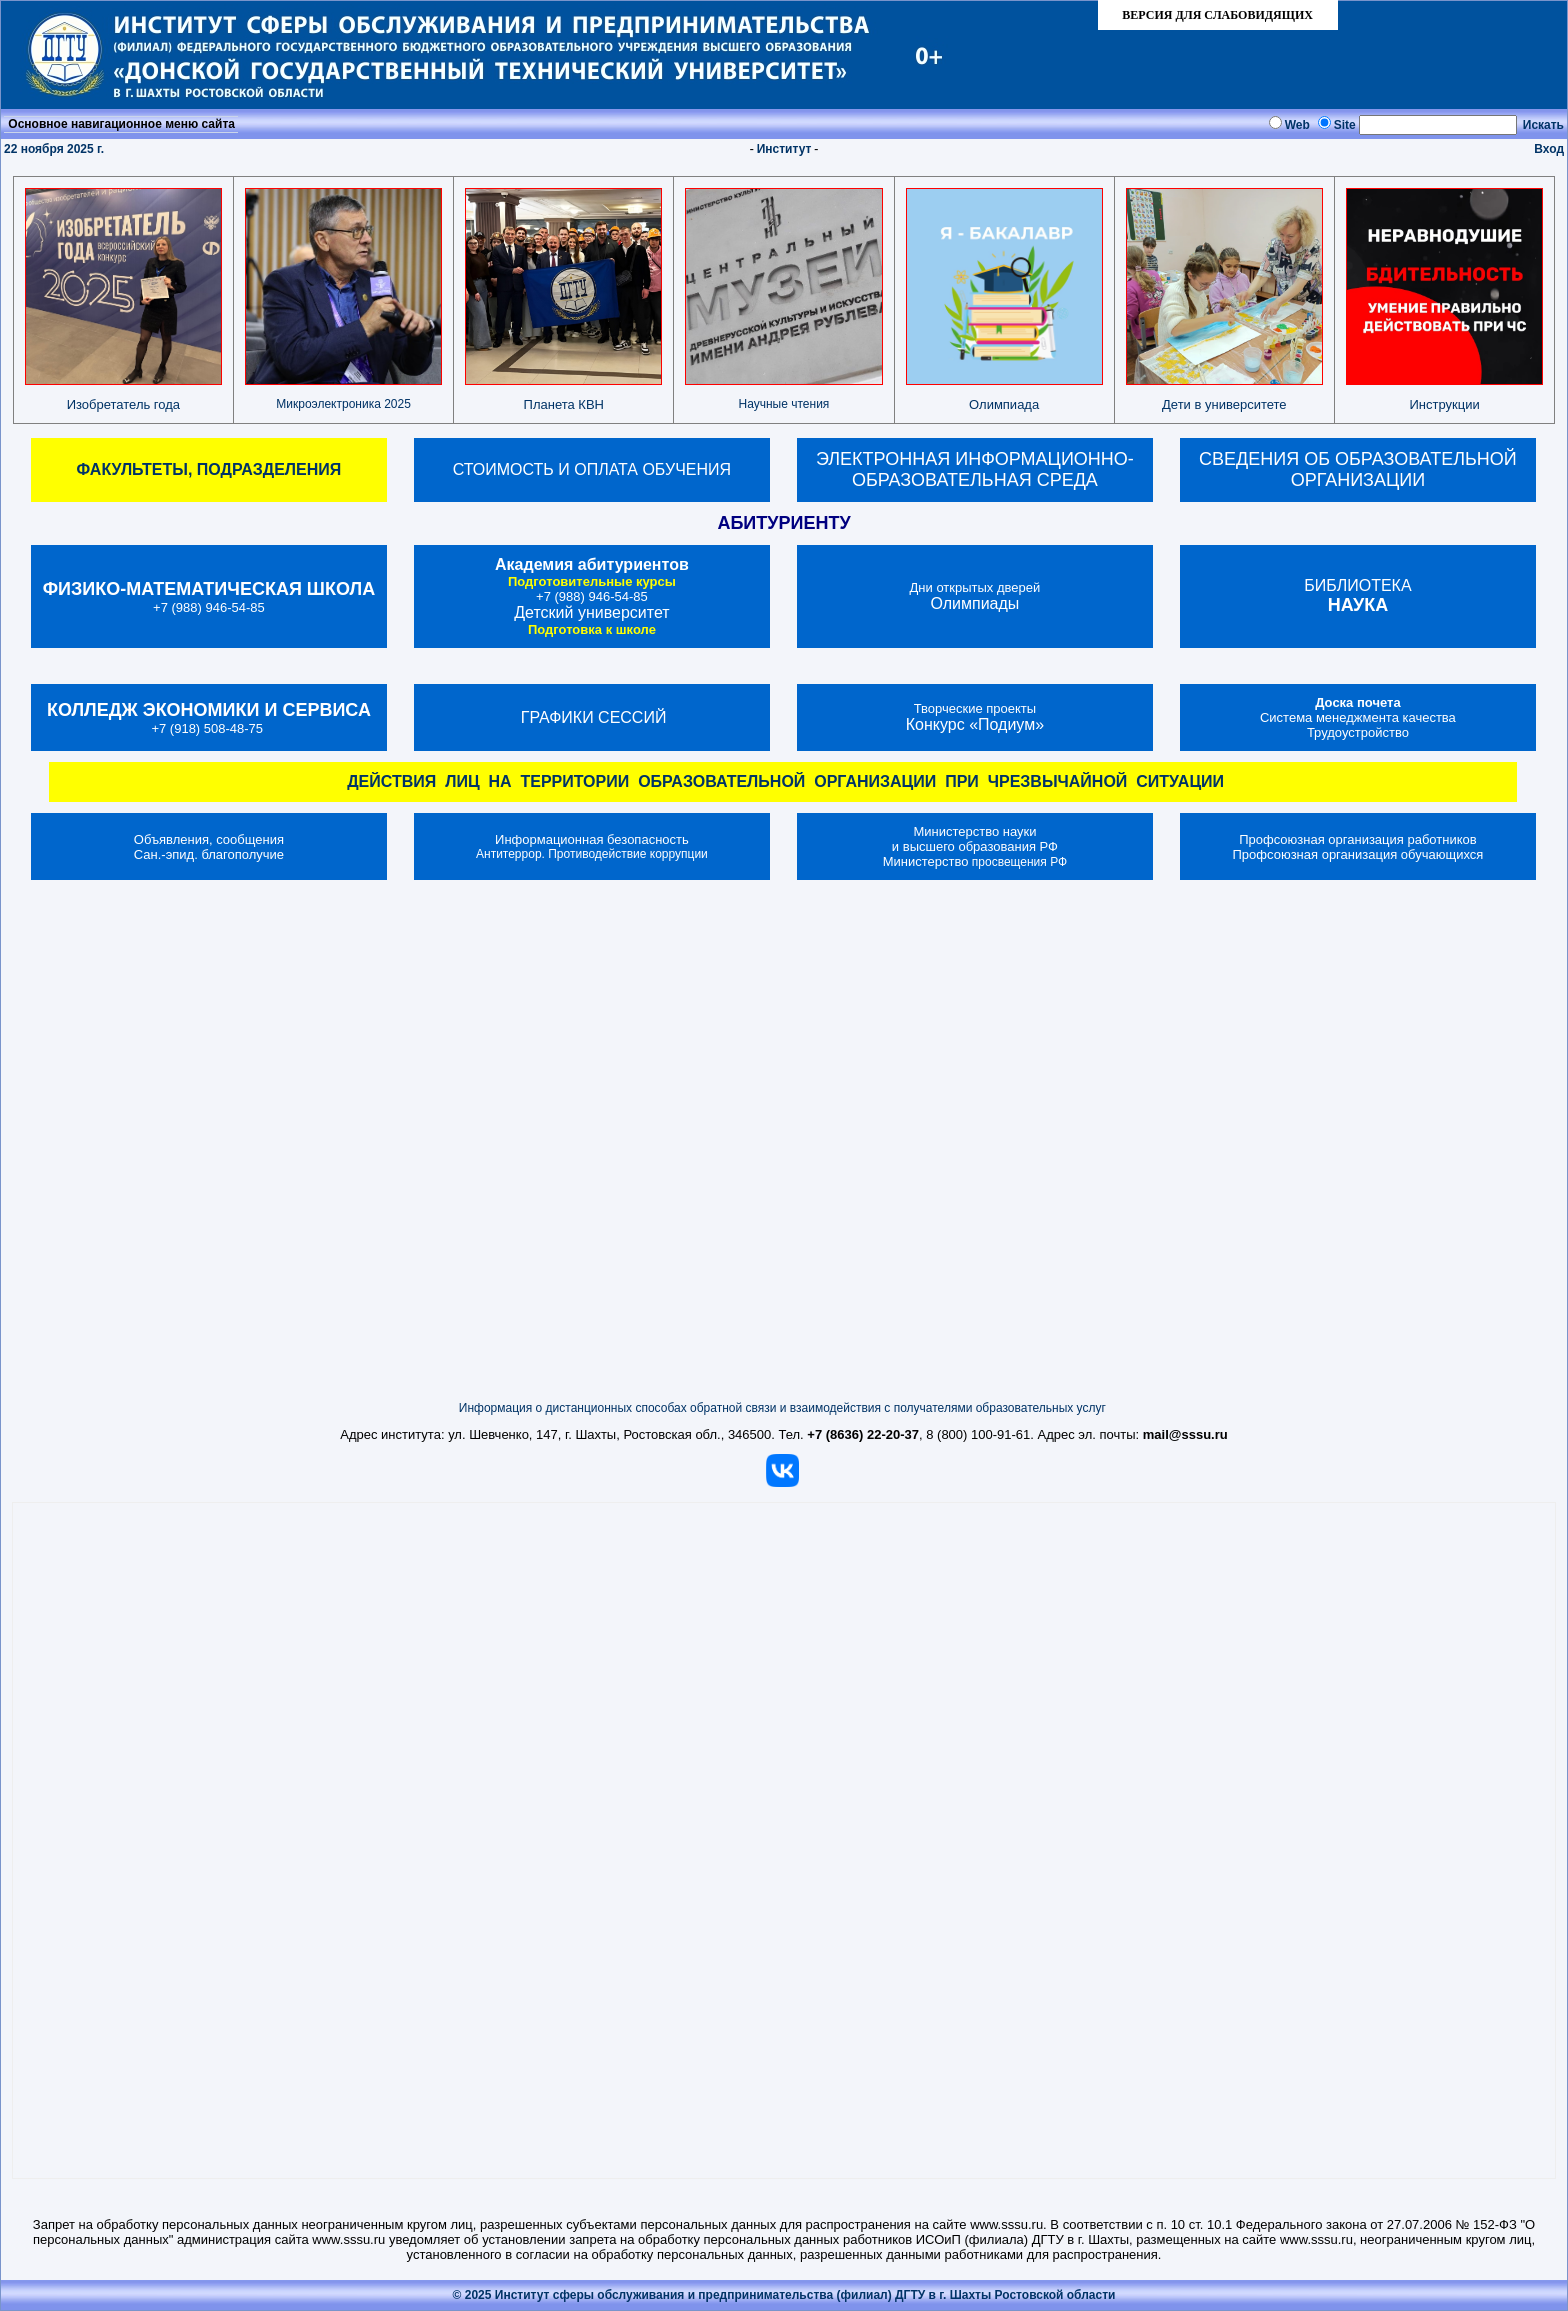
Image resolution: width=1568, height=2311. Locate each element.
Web (1297, 125)
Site (1345, 125)
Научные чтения (784, 404)
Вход (1549, 149)
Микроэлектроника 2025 (343, 404)
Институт (784, 149)
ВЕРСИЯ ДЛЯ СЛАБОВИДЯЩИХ (1217, 15)
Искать (1543, 125)
